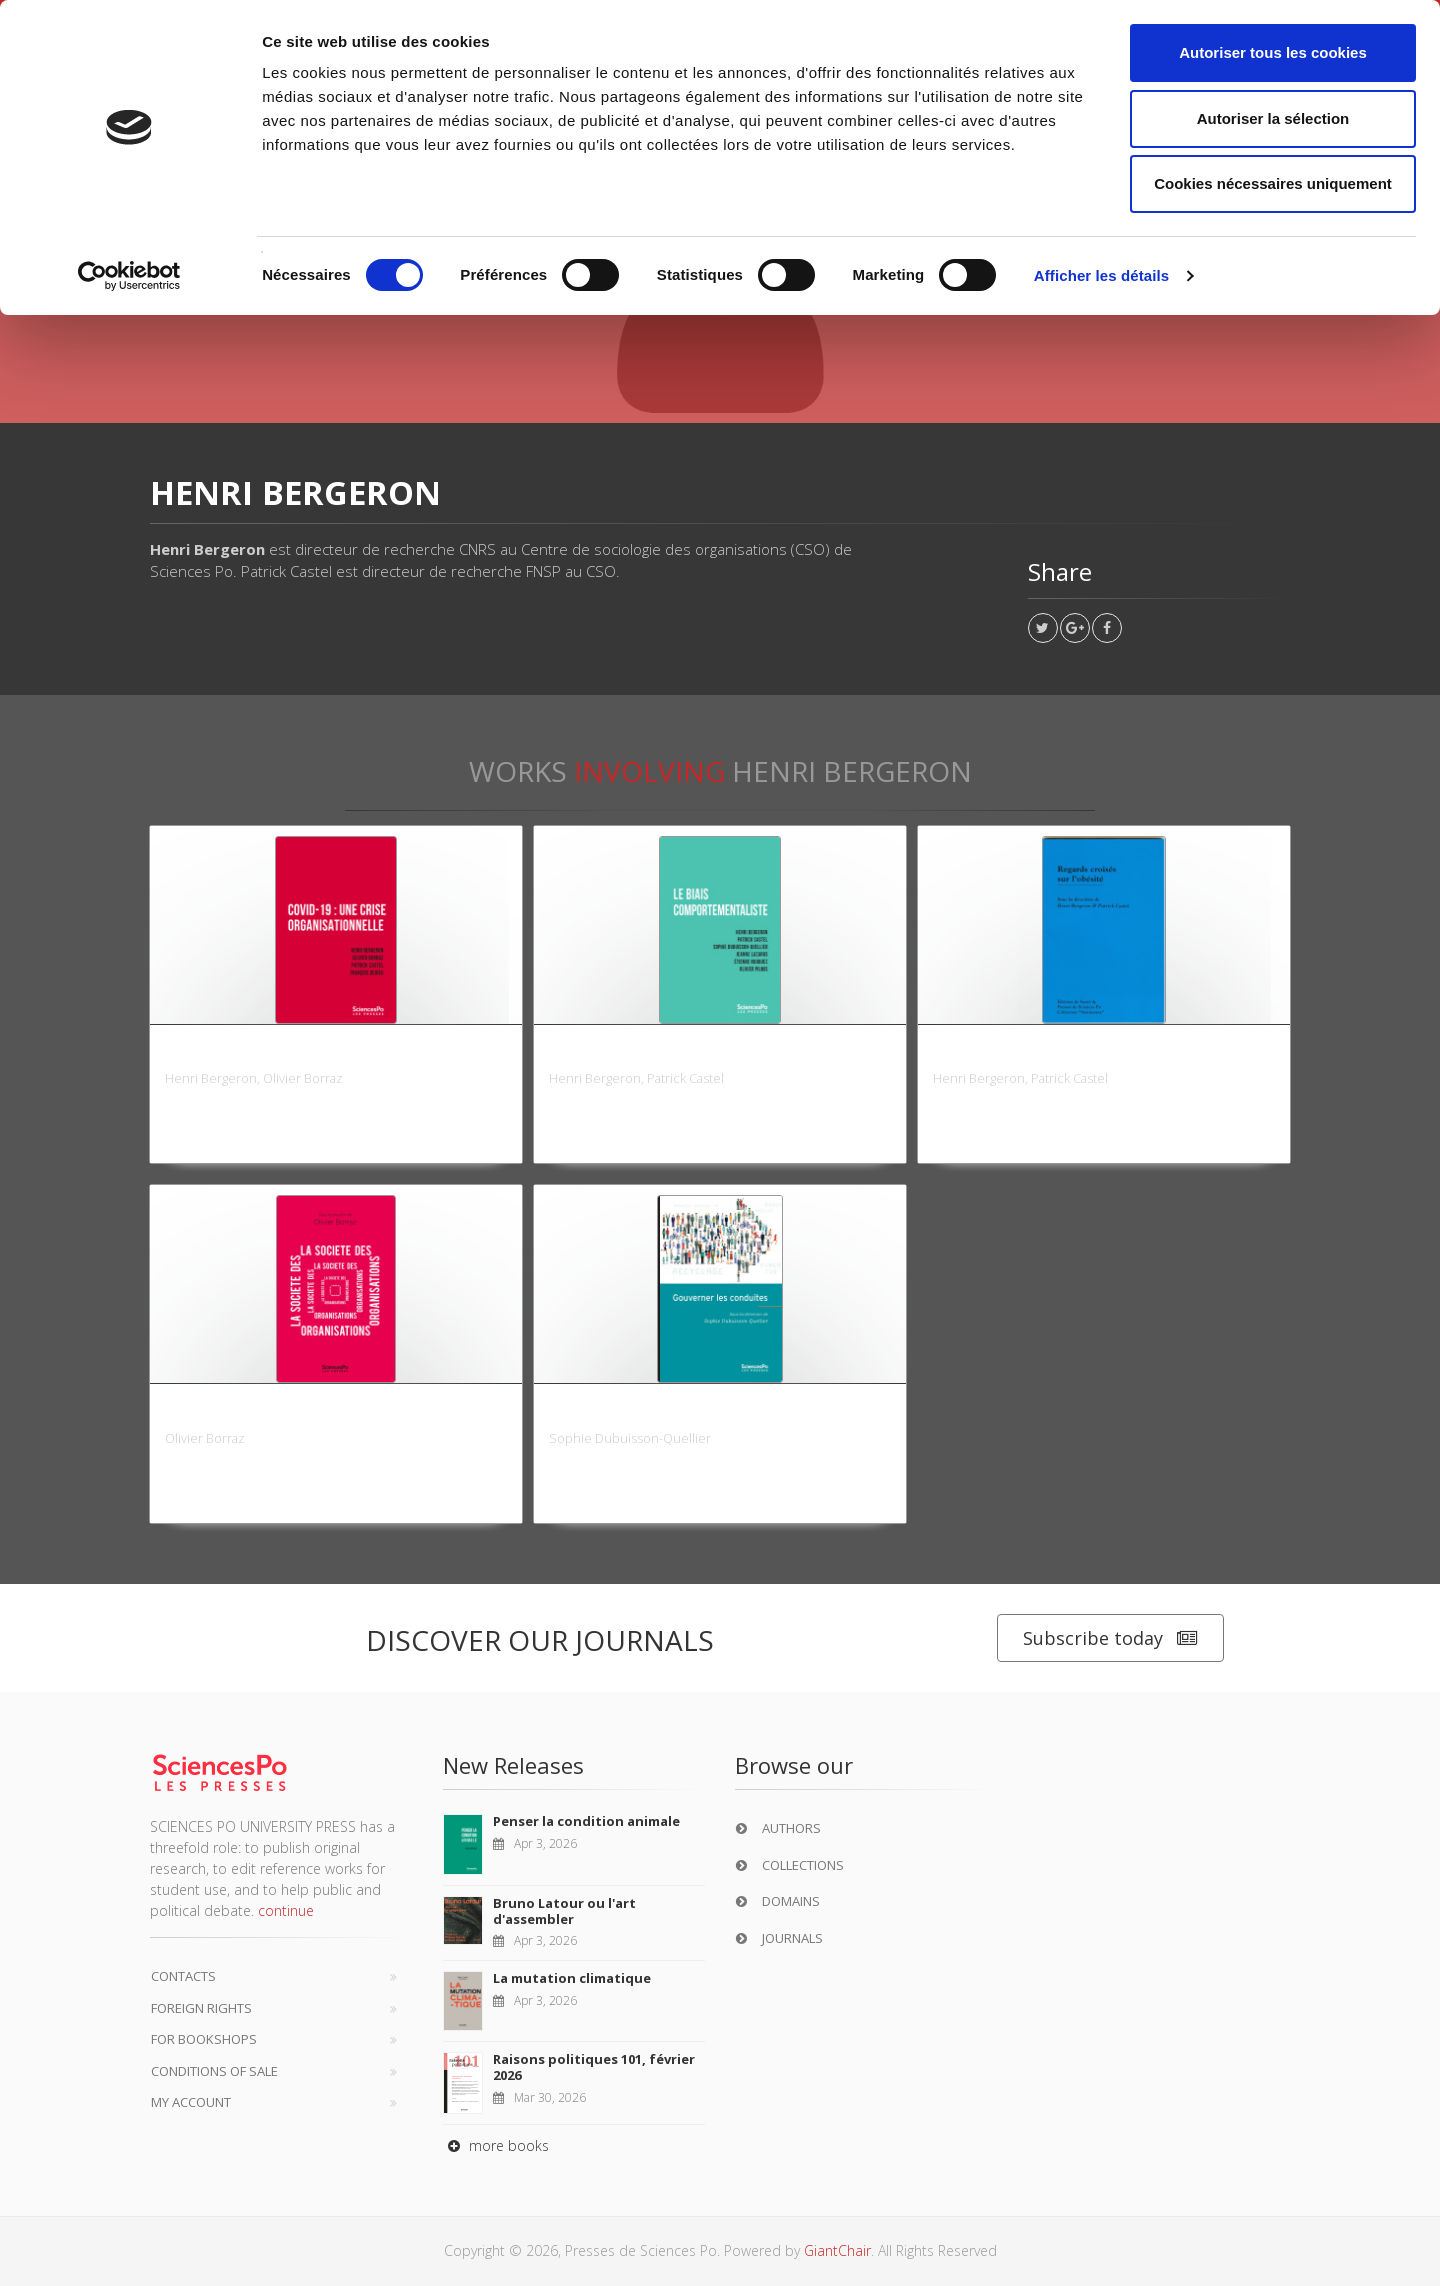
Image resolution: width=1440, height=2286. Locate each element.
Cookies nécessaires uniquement (1273, 183)
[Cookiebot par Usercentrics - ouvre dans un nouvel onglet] (129, 276)
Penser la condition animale (586, 1821)
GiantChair (837, 2250)
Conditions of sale (214, 2071)
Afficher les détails (1101, 275)
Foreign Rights (201, 2008)
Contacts (183, 1976)
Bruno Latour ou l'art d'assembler (564, 1911)
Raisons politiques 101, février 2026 (594, 2067)
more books (496, 2145)
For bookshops (204, 2039)
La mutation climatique (572, 1978)
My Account (191, 2102)
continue (286, 1910)
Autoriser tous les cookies (1273, 52)
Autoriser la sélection (1273, 118)
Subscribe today (1110, 1638)
